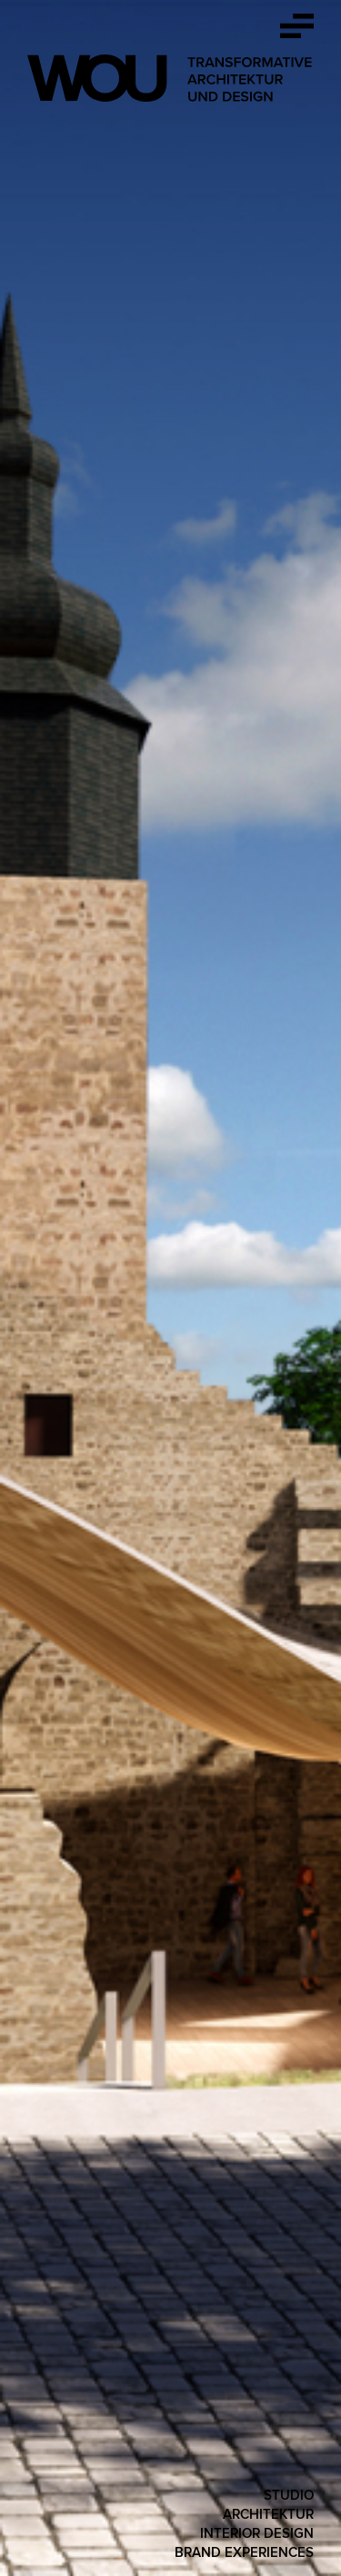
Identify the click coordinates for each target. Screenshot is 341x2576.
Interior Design (257, 2533)
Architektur (268, 2514)
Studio (289, 2495)
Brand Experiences (244, 2552)
